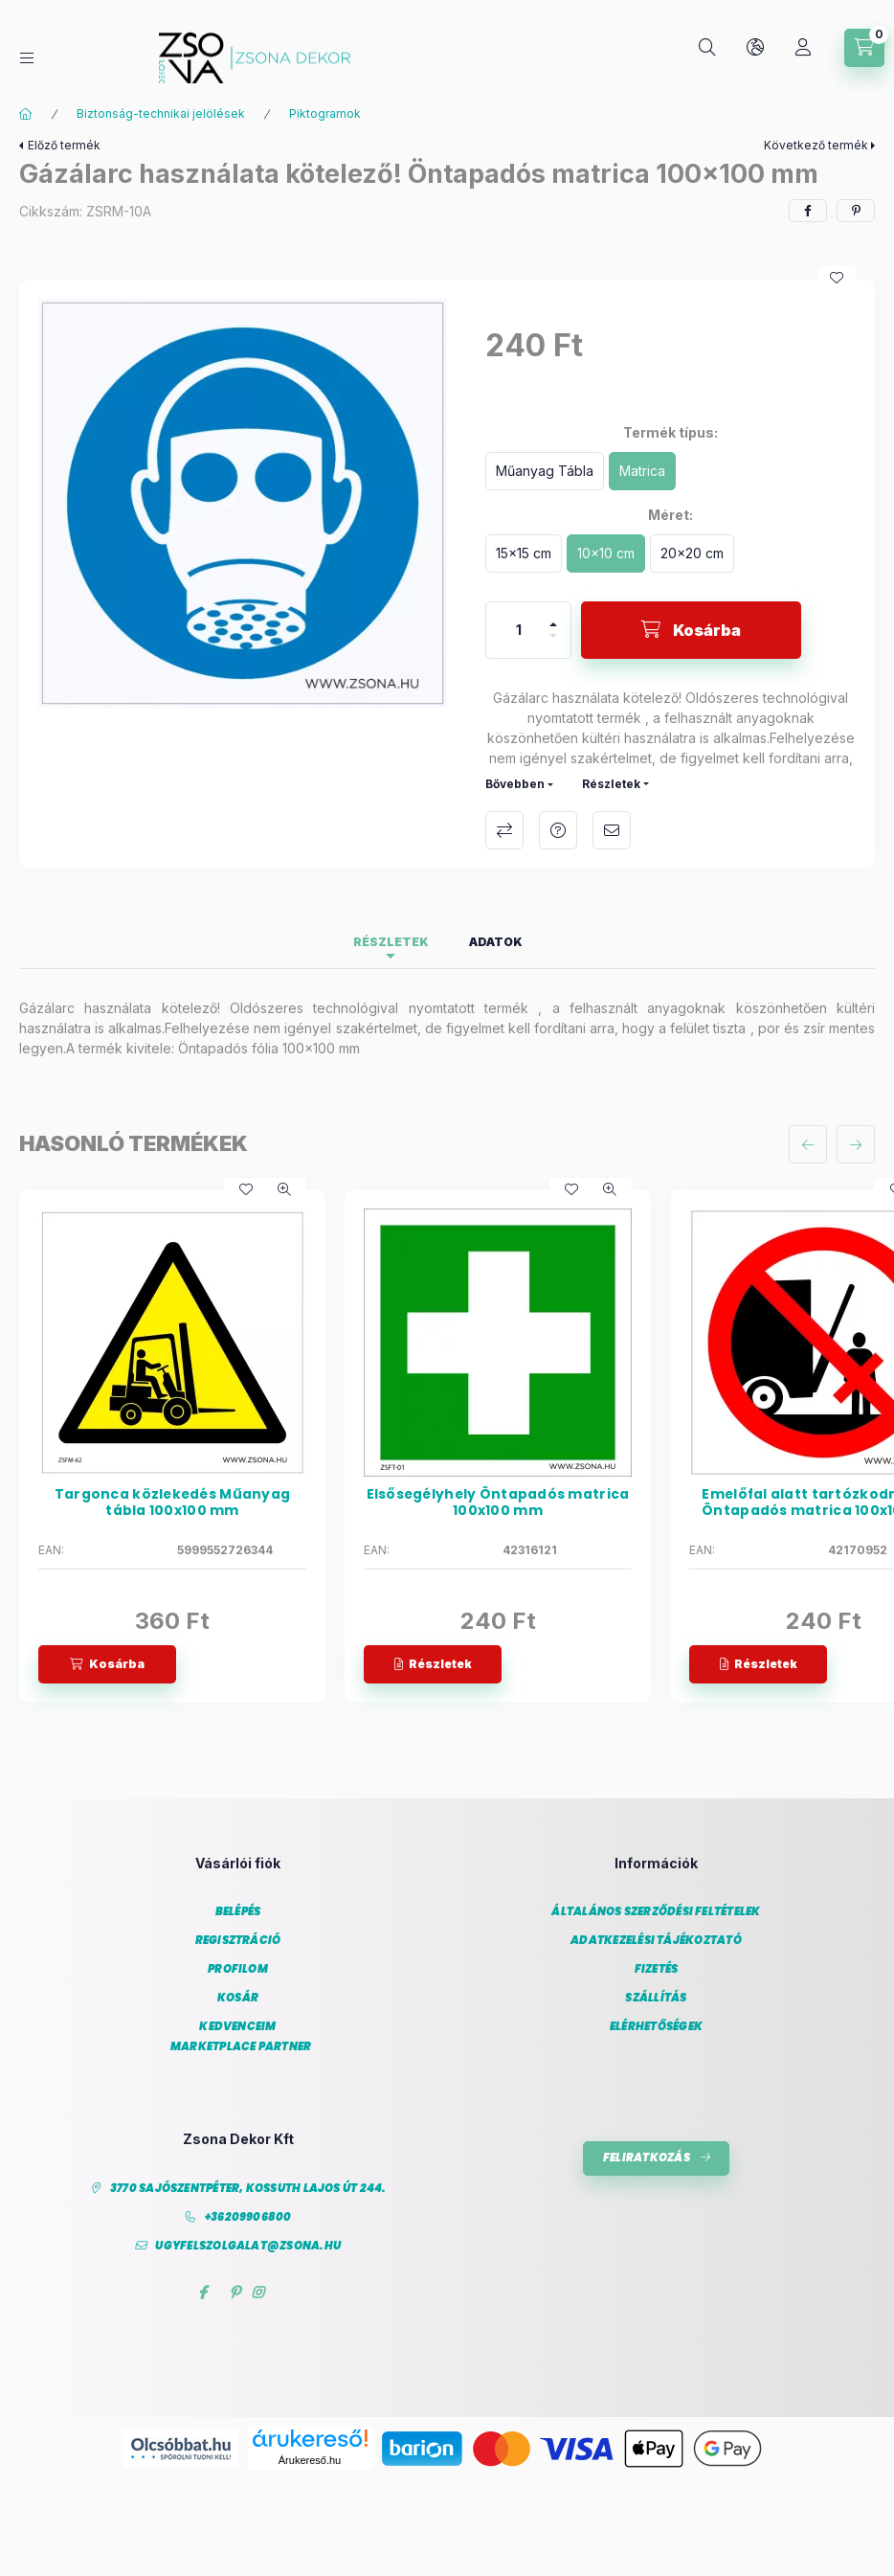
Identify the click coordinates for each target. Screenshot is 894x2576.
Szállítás (655, 1998)
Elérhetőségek (656, 2027)
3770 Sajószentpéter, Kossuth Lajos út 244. (248, 2188)
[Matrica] (642, 471)
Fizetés (657, 1969)
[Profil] (803, 48)
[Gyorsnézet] (284, 1189)
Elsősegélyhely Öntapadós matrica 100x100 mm (498, 1503)
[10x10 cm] (606, 553)
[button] (242, 503)
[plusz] (553, 616)
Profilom (238, 1969)
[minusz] (553, 644)
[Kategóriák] (27, 58)
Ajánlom (611, 830)
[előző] (808, 1144)
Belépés (238, 1912)
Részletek (611, 784)
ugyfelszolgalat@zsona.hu (248, 2246)
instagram (258, 2292)
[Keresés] (707, 48)
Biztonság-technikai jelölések (161, 113)
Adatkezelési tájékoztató (656, 1940)
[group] (447, 1446)
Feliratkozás (646, 2157)
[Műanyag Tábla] (544, 471)
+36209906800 (248, 2217)
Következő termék (816, 145)
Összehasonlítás (504, 830)
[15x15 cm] (523, 553)
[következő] (856, 1144)
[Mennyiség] (519, 630)
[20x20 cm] (692, 553)
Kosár (237, 1998)
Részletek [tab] (391, 942)
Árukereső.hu (310, 2460)
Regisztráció (238, 1940)
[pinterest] (856, 210)
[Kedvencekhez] (836, 277)
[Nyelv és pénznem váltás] (755, 48)
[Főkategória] (26, 114)
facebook (202, 2292)
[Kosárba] (691, 630)
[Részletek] (433, 1664)
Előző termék (64, 145)
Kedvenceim (237, 2027)
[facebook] (808, 210)
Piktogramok (325, 113)
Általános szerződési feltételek (655, 1912)
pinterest (235, 2292)
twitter (218, 2292)
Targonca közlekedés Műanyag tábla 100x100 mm (172, 1503)
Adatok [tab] (496, 942)
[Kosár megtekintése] (864, 48)
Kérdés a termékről (558, 830)
